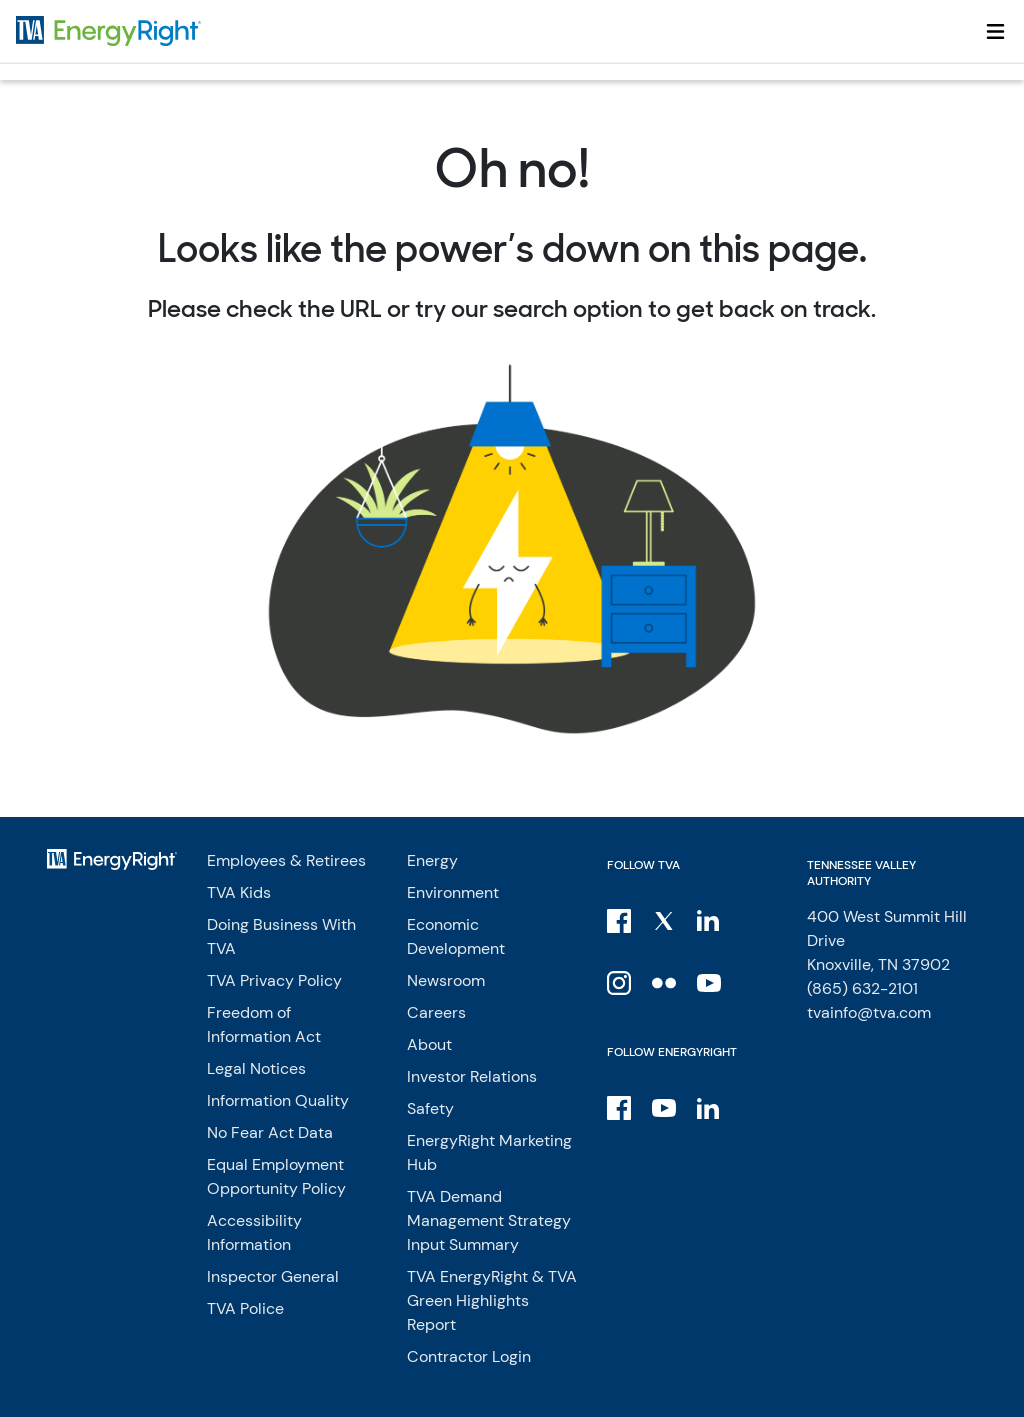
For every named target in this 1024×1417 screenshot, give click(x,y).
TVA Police (245, 1308)
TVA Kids (239, 892)
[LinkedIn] (710, 920)
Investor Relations (472, 1076)
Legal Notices (256, 1068)
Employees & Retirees (286, 860)
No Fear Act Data (270, 1132)
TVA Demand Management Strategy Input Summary (489, 1220)
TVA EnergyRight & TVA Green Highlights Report (492, 1300)
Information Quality (278, 1100)
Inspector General (273, 1276)
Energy (432, 860)
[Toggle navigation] (995, 31)
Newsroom (446, 980)
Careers (436, 1012)
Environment (453, 892)
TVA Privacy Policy (274, 980)
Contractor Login (469, 1356)
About (429, 1044)
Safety (430, 1108)
